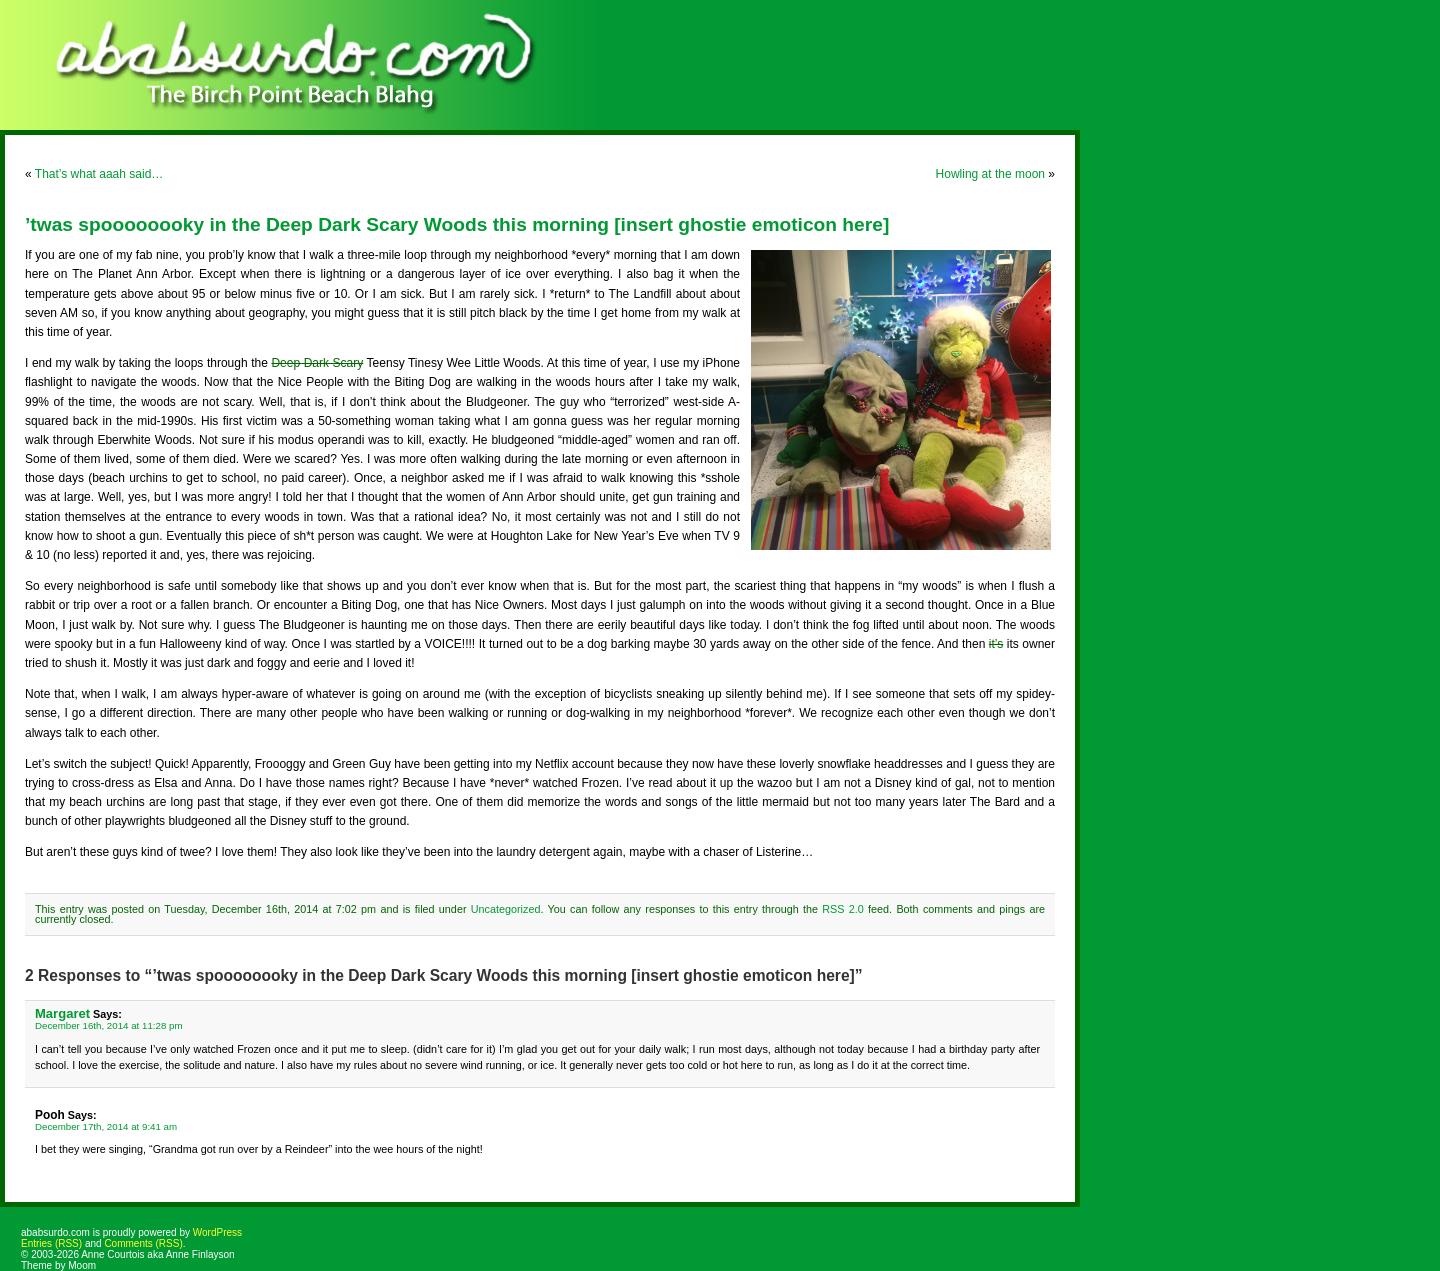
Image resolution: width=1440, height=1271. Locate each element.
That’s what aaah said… (99, 174)
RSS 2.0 (843, 909)
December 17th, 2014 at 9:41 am (106, 1126)
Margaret (62, 1013)
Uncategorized (506, 909)
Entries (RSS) (51, 1243)
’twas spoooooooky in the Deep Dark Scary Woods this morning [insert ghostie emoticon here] (457, 224)
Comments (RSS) (143, 1243)
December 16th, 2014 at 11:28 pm (109, 1025)
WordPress (217, 1232)
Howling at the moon (990, 174)
